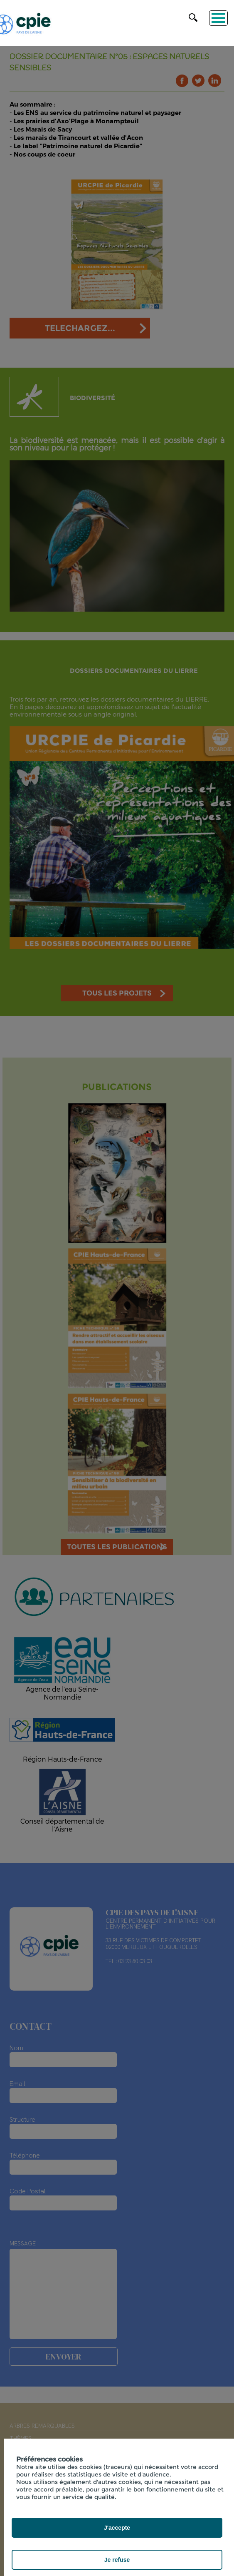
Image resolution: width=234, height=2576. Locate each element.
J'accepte (117, 2527)
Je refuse (117, 2559)
